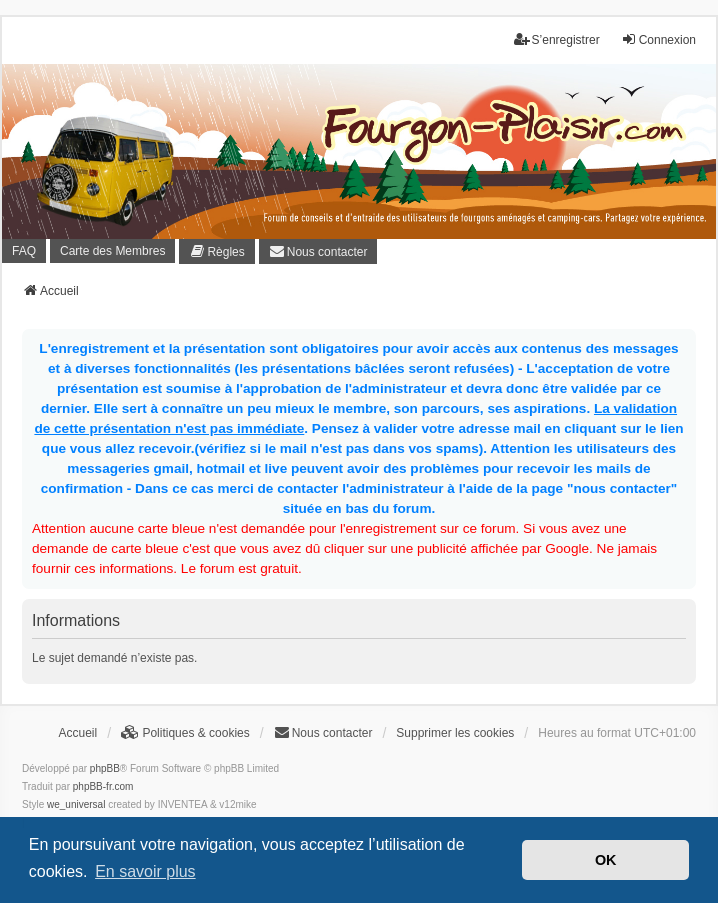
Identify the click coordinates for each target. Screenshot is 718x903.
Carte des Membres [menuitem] (112, 251)
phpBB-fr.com (103, 786)
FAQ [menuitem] (24, 251)
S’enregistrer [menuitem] (557, 39)
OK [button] (606, 860)
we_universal (76, 804)
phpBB (105, 768)
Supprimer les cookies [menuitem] (455, 733)
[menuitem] (216, 251)
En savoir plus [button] (145, 871)
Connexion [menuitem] (658, 39)
